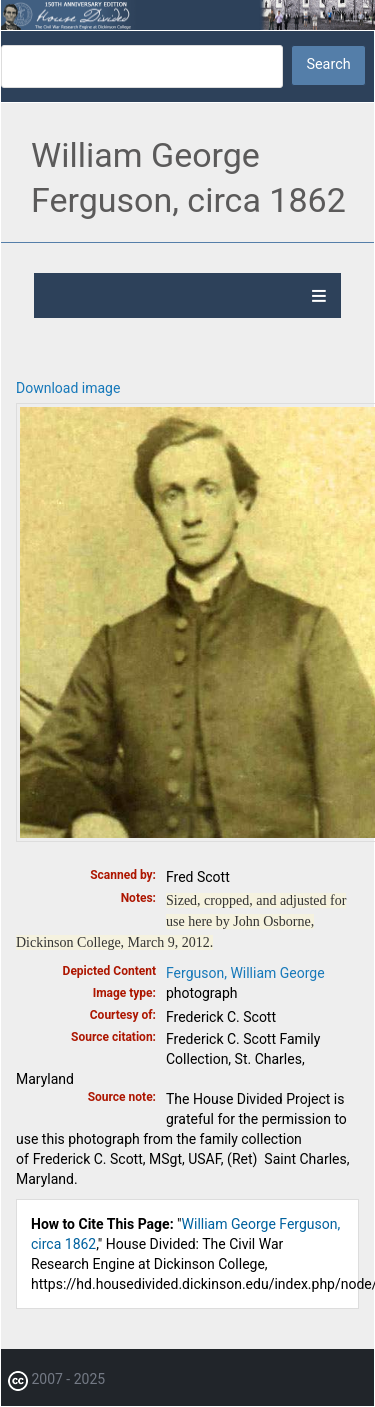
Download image (68, 388)
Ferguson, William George (245, 973)
